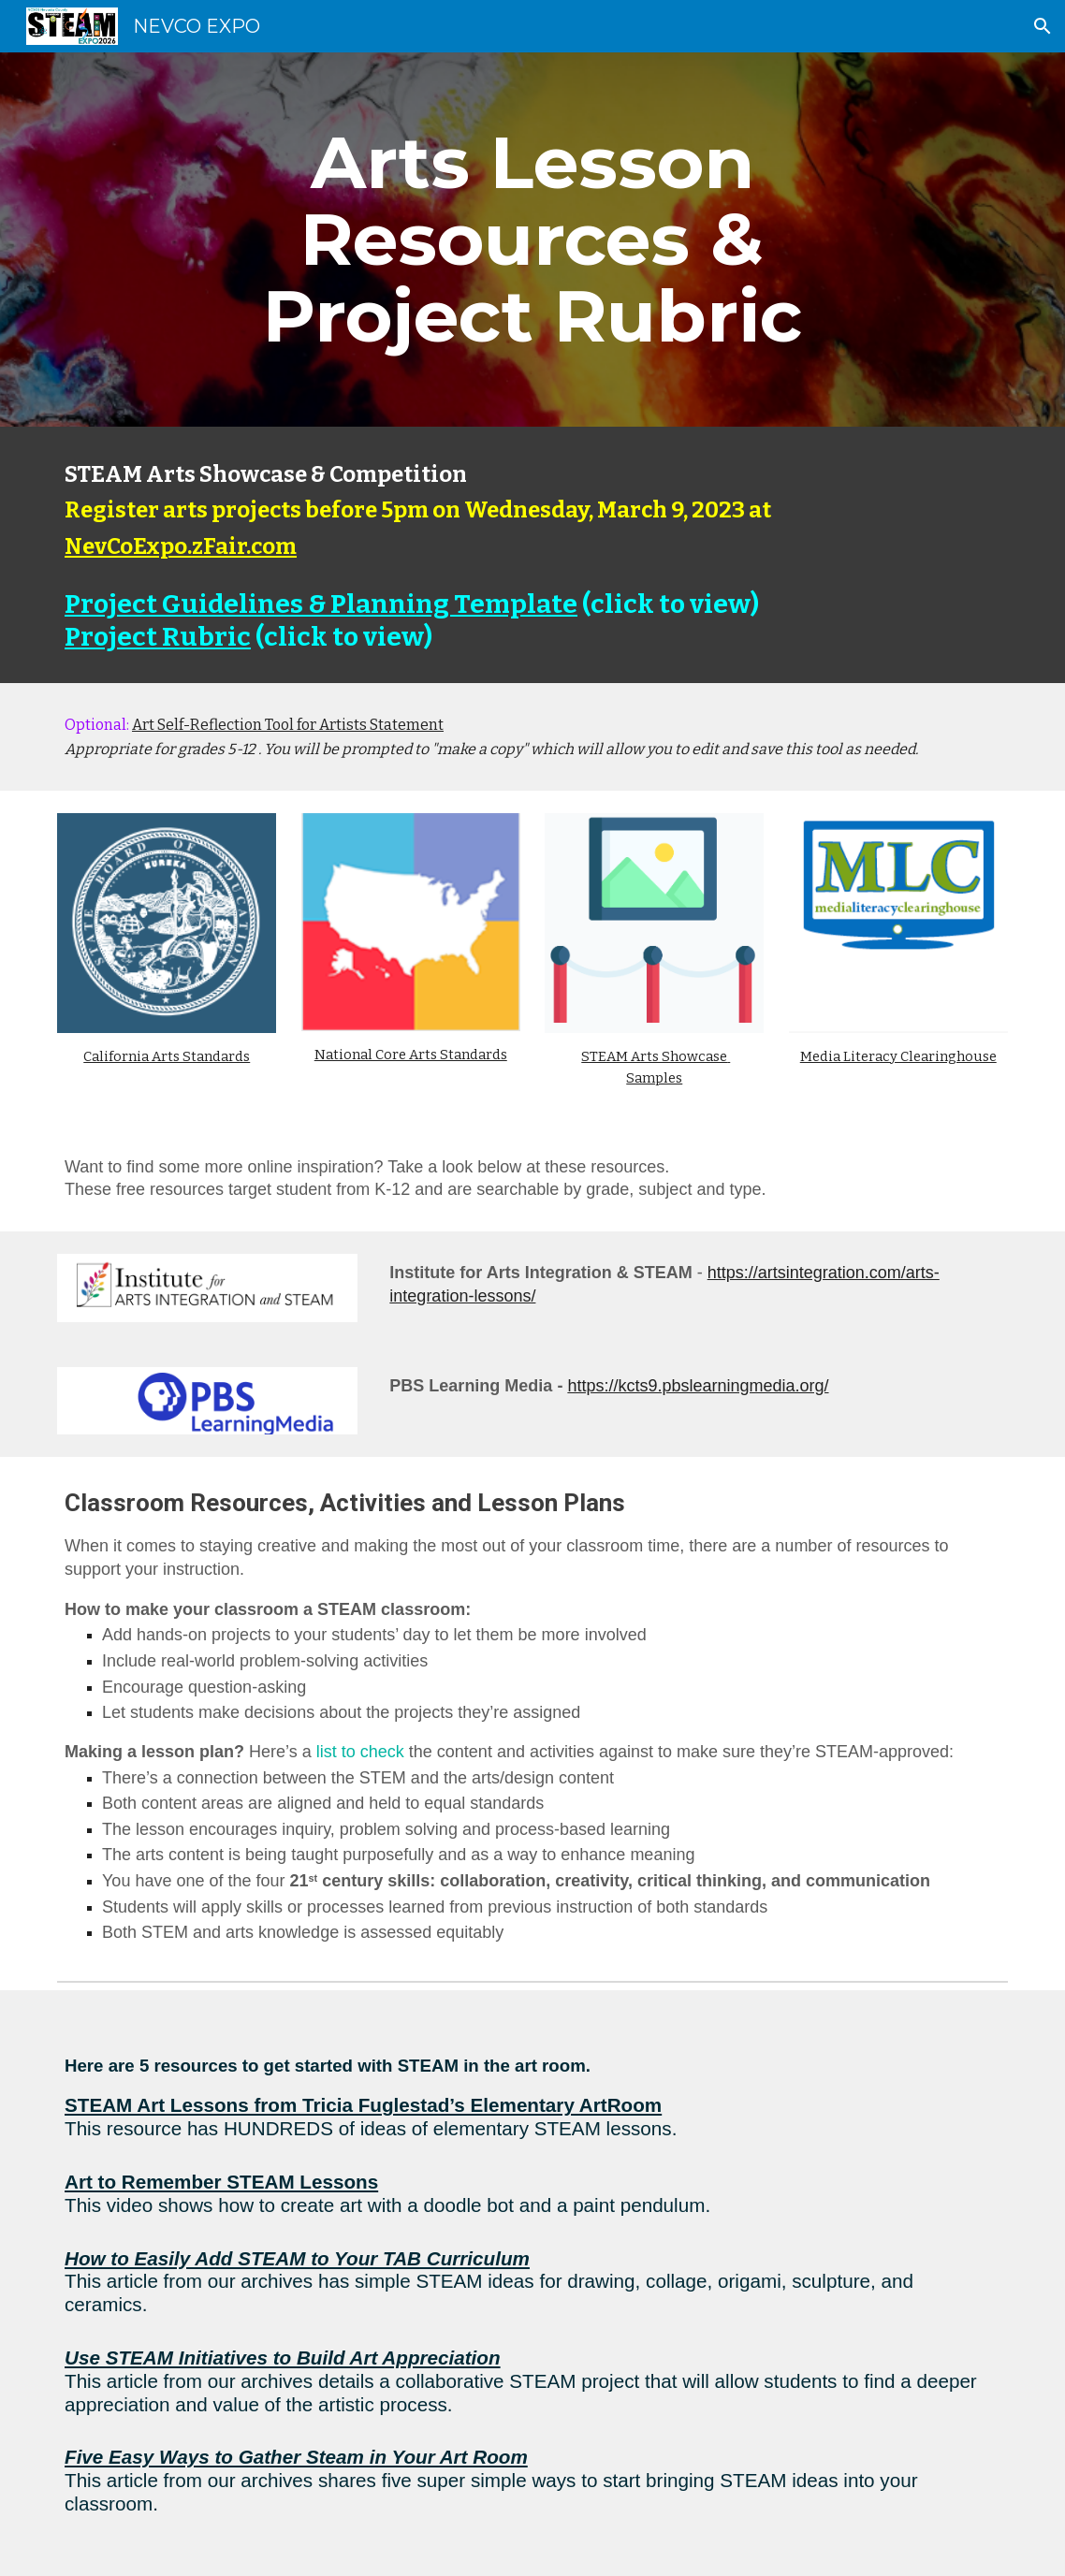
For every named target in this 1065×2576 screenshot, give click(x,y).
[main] (533, 239)
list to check (360, 1751)
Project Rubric (158, 636)
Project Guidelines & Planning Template (321, 604)
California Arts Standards (166, 1056)
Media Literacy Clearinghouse (898, 1056)
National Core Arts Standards (410, 1054)
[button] (1042, 26)
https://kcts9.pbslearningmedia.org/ (697, 1385)
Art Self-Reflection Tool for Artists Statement (288, 725)
